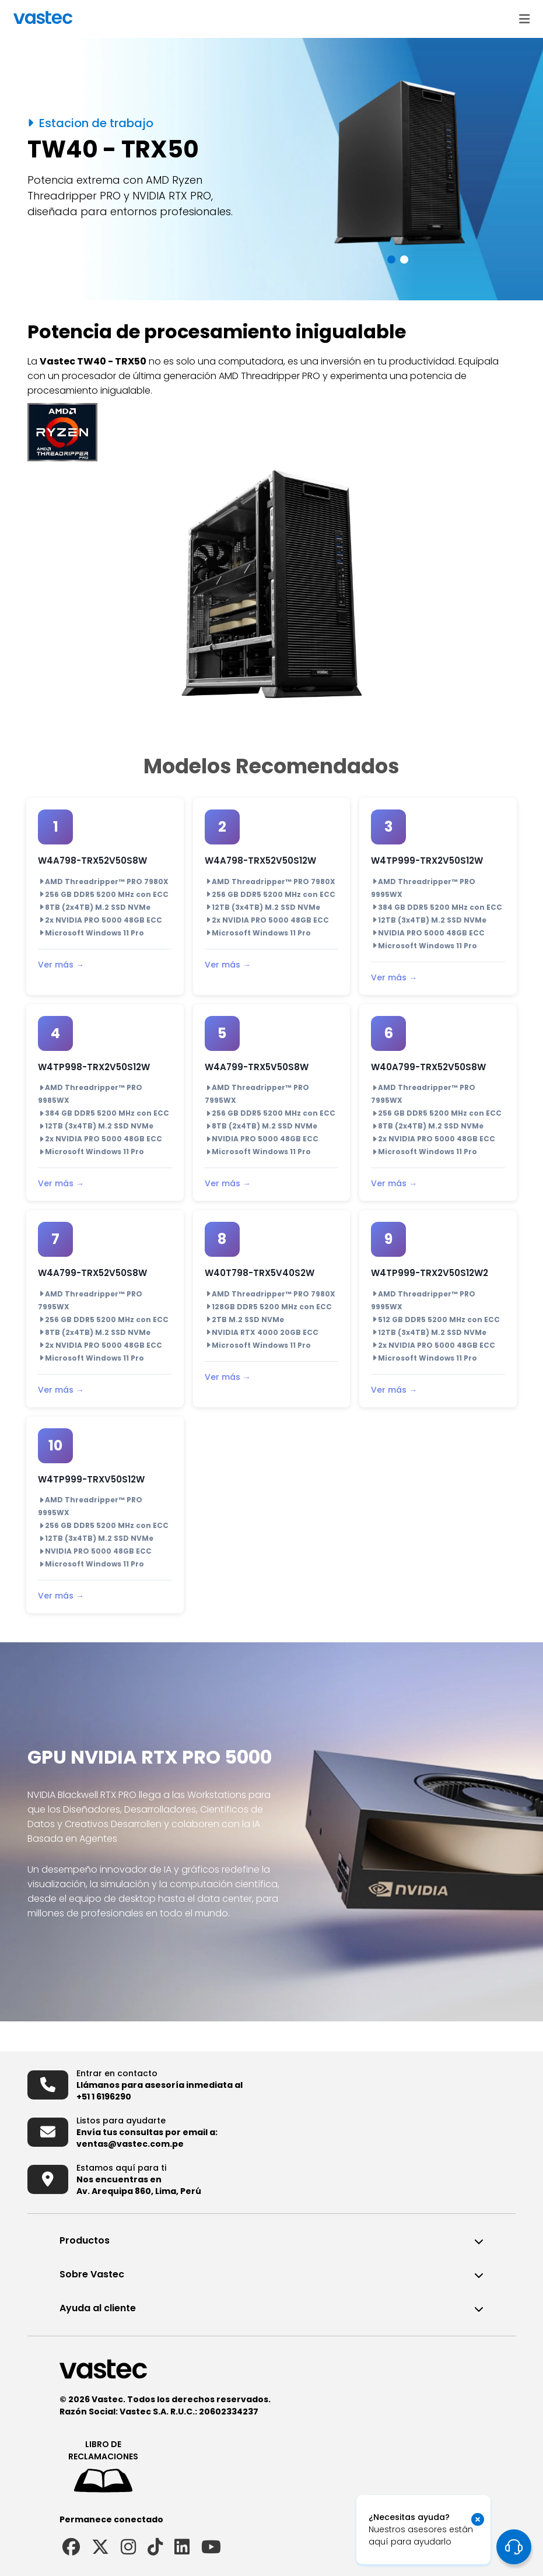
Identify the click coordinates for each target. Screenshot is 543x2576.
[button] (391, 259)
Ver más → (61, 964)
